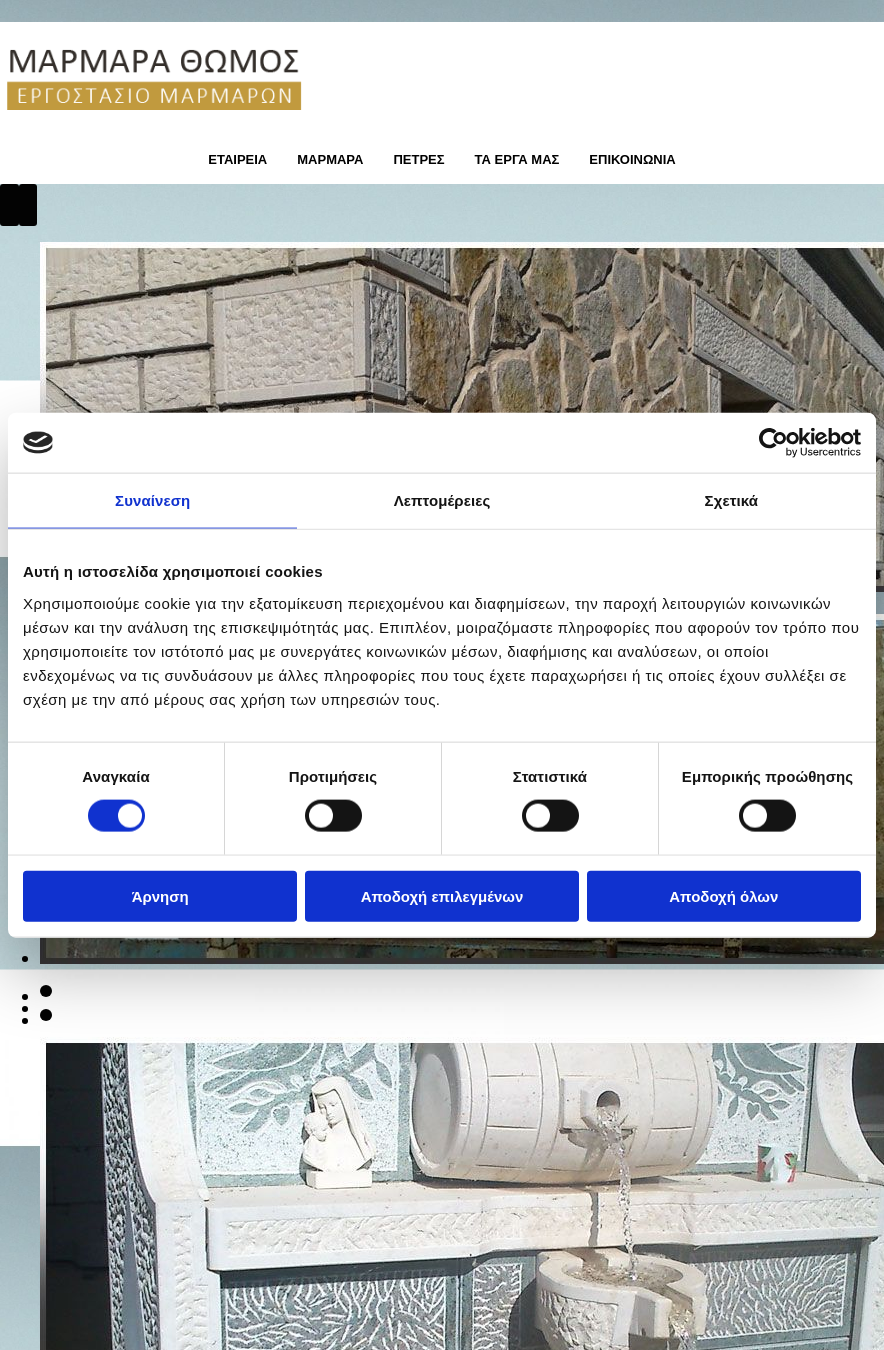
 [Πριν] (9, 205)
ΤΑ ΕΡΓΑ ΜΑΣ (517, 159)
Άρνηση (160, 895)
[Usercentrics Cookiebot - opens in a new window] (773, 443)
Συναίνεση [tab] (152, 500)
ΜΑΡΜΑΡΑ (330, 159)
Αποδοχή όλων (723, 895)
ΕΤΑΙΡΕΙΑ (237, 159)
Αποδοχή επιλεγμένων (442, 895)
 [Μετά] (28, 205)
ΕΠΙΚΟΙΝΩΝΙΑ (632, 159)
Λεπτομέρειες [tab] (442, 500)
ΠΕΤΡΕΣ (418, 159)
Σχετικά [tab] (731, 500)
